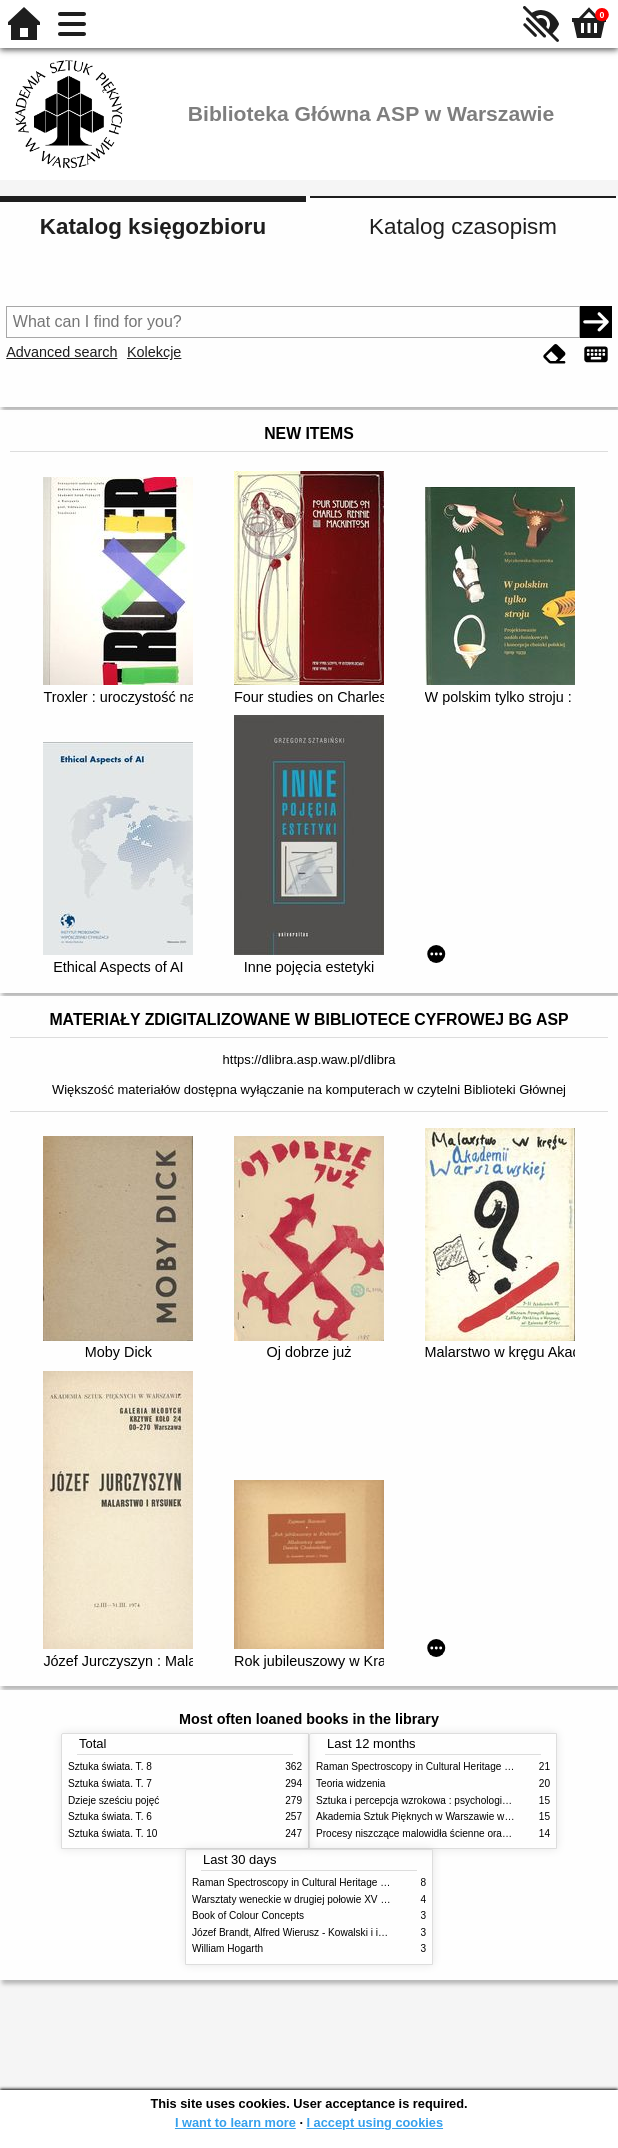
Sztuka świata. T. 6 (110, 1816)
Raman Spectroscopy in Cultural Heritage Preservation (438, 1766)
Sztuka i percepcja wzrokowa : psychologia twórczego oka (445, 1800)
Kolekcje (154, 352)
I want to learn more (235, 2122)
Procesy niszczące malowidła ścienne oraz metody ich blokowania (464, 1833)
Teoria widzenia (350, 1783)
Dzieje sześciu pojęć (113, 1800)
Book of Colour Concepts (248, 1915)
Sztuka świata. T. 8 (110, 1766)
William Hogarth (227, 1948)
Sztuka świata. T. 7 (110, 1783)
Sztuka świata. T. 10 (112, 1833)
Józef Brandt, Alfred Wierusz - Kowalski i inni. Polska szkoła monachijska (354, 1932)
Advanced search (61, 352)
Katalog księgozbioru (153, 226)
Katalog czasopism (463, 226)
